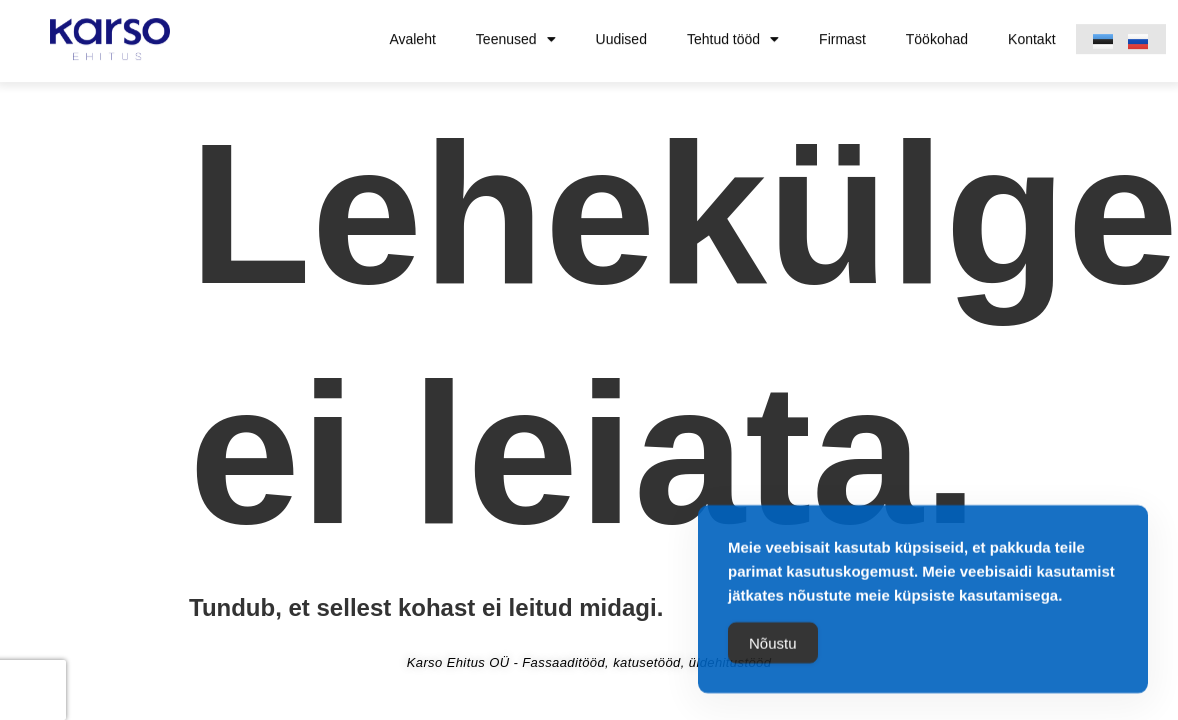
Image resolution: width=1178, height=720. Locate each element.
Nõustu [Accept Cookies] (773, 646)
